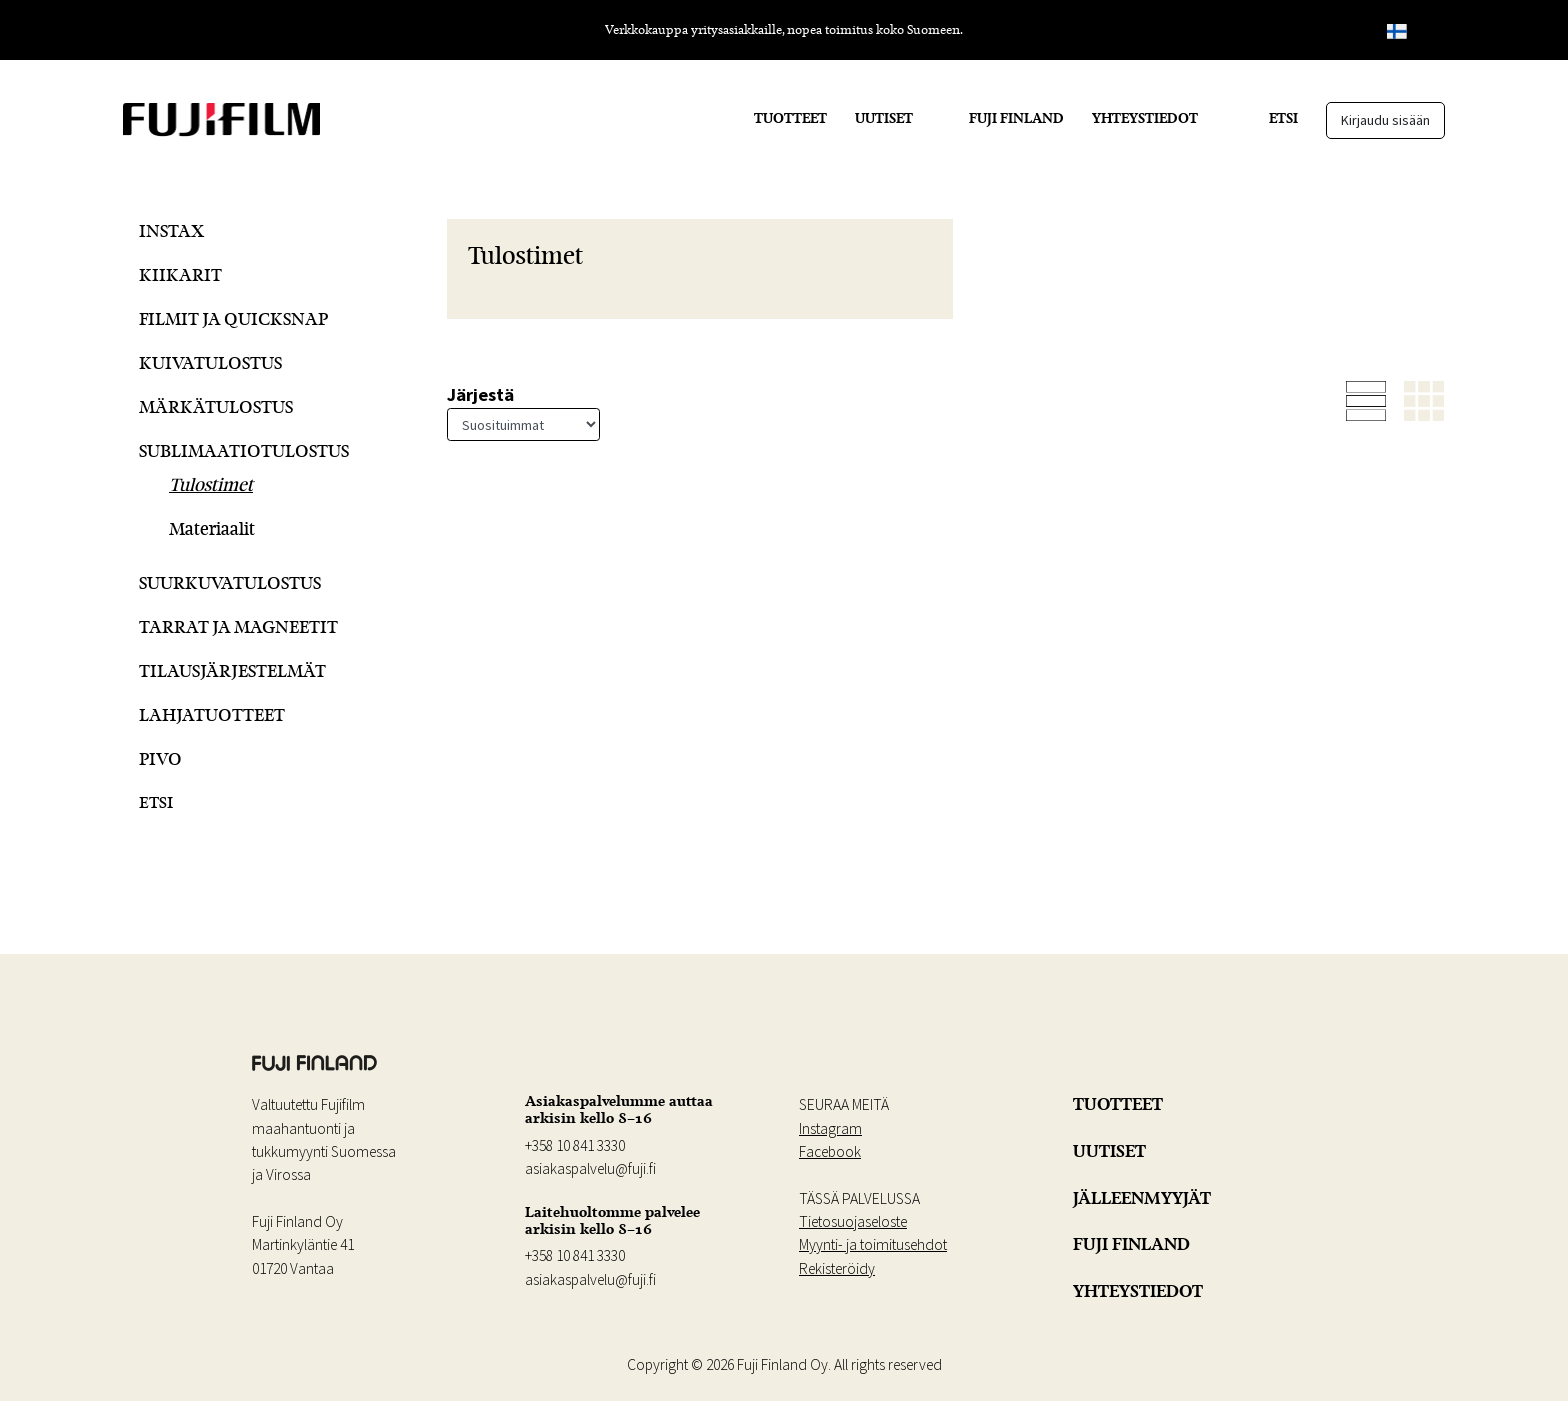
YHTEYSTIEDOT (1145, 118)
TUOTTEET (790, 118)
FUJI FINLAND (1016, 118)
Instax (171, 230)
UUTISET (884, 118)
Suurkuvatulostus (230, 582)
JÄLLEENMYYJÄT (1142, 1198)
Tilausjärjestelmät (232, 670)
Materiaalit (212, 528)
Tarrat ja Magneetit (238, 626)
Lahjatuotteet (212, 714)
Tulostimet (211, 484)
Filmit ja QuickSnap (233, 318)
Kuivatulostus (210, 362)
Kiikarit (180, 274)
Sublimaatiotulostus (244, 450)
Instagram (830, 1128)
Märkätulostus (216, 406)
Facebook (830, 1151)
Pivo (160, 758)
